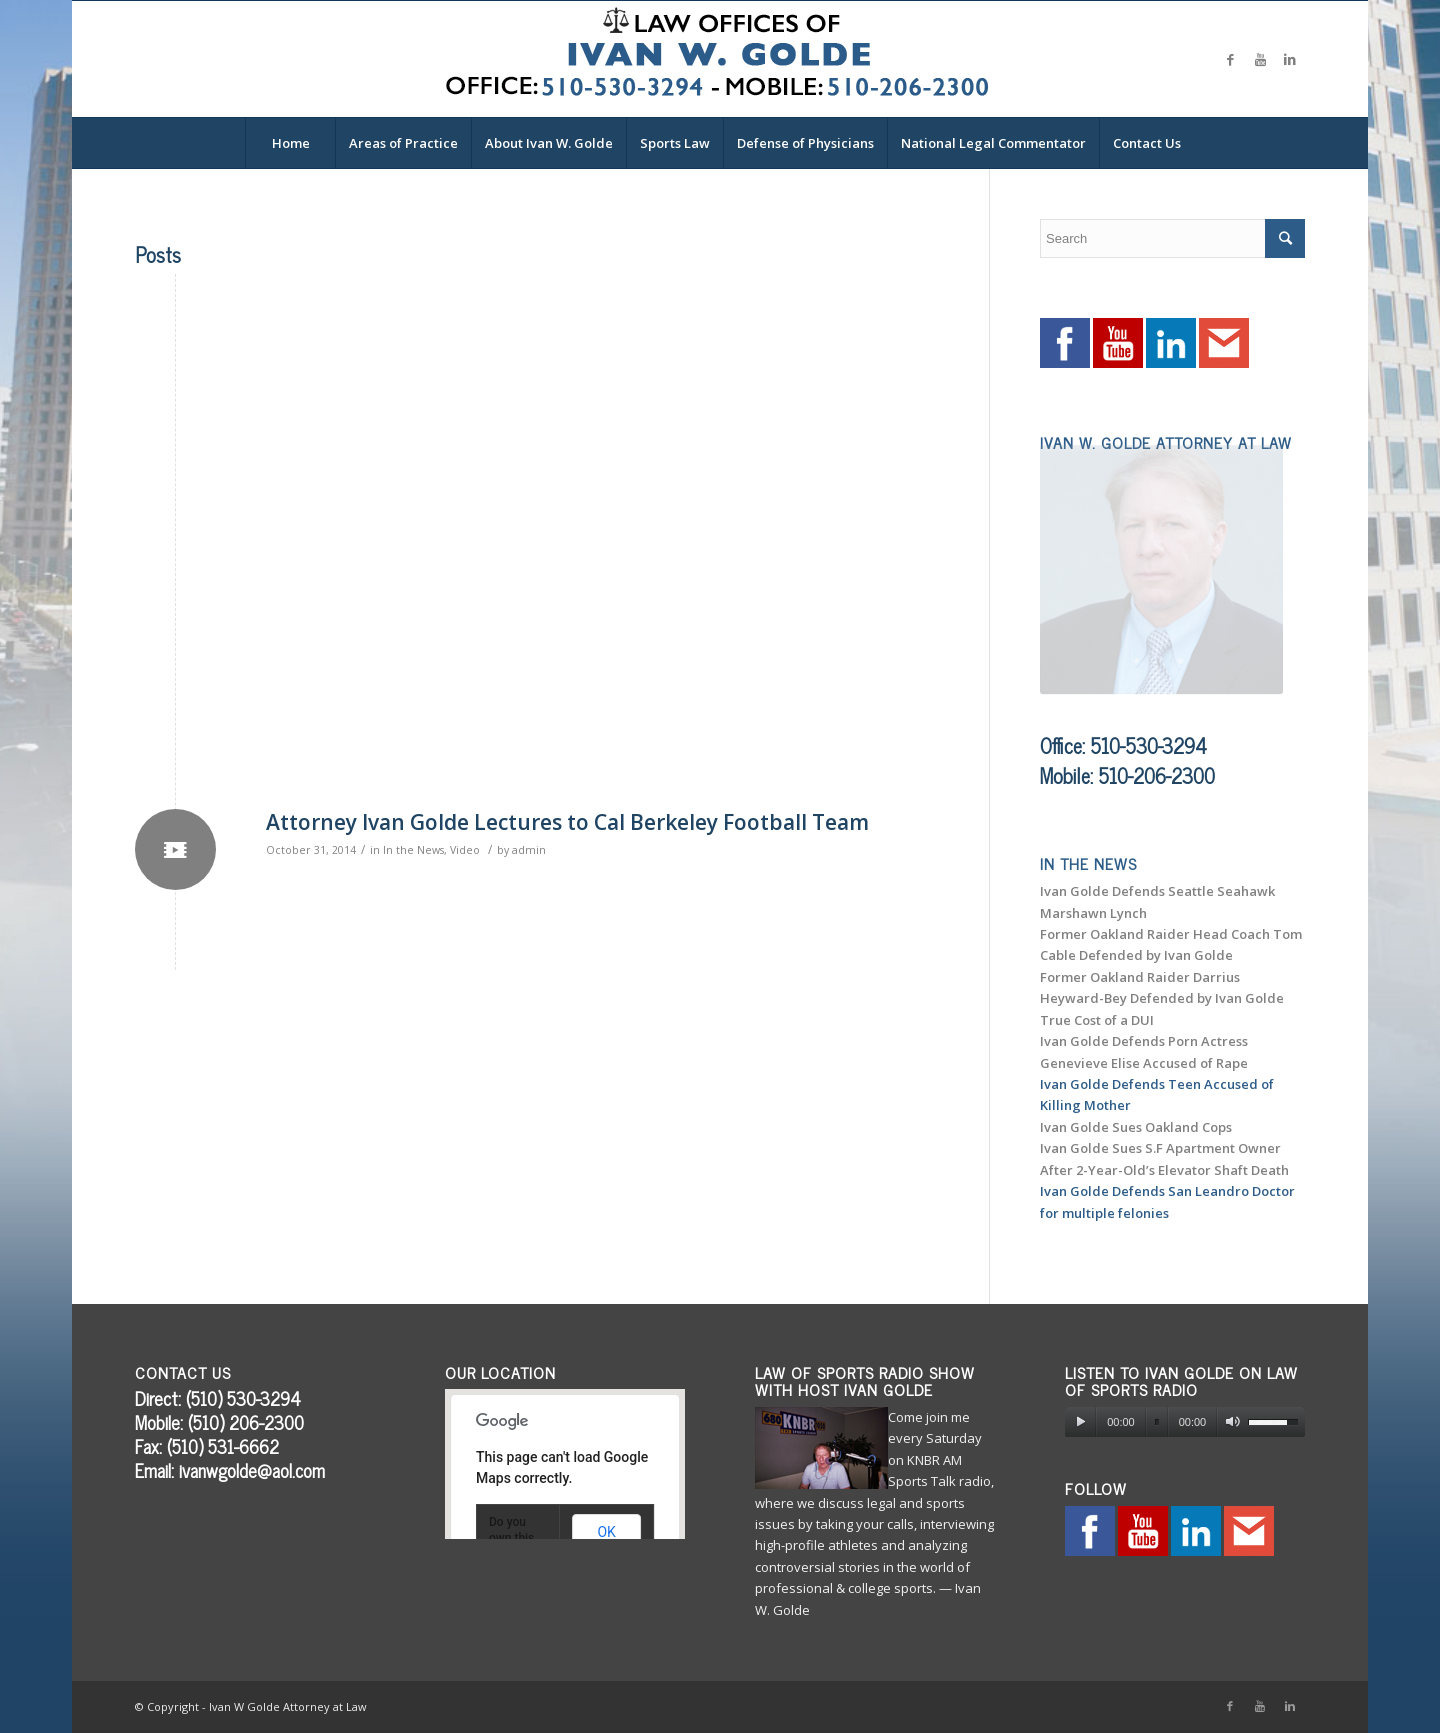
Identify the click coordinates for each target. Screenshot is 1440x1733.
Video (465, 850)
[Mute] (1232, 1422)
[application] (1185, 1422)
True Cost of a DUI (1097, 1020)
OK (606, 1532)
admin (529, 850)
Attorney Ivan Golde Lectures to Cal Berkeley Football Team (567, 822)
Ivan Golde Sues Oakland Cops (1136, 1127)
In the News (413, 850)
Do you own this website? (513, 1538)
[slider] (1157, 1422)
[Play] (1080, 1422)
